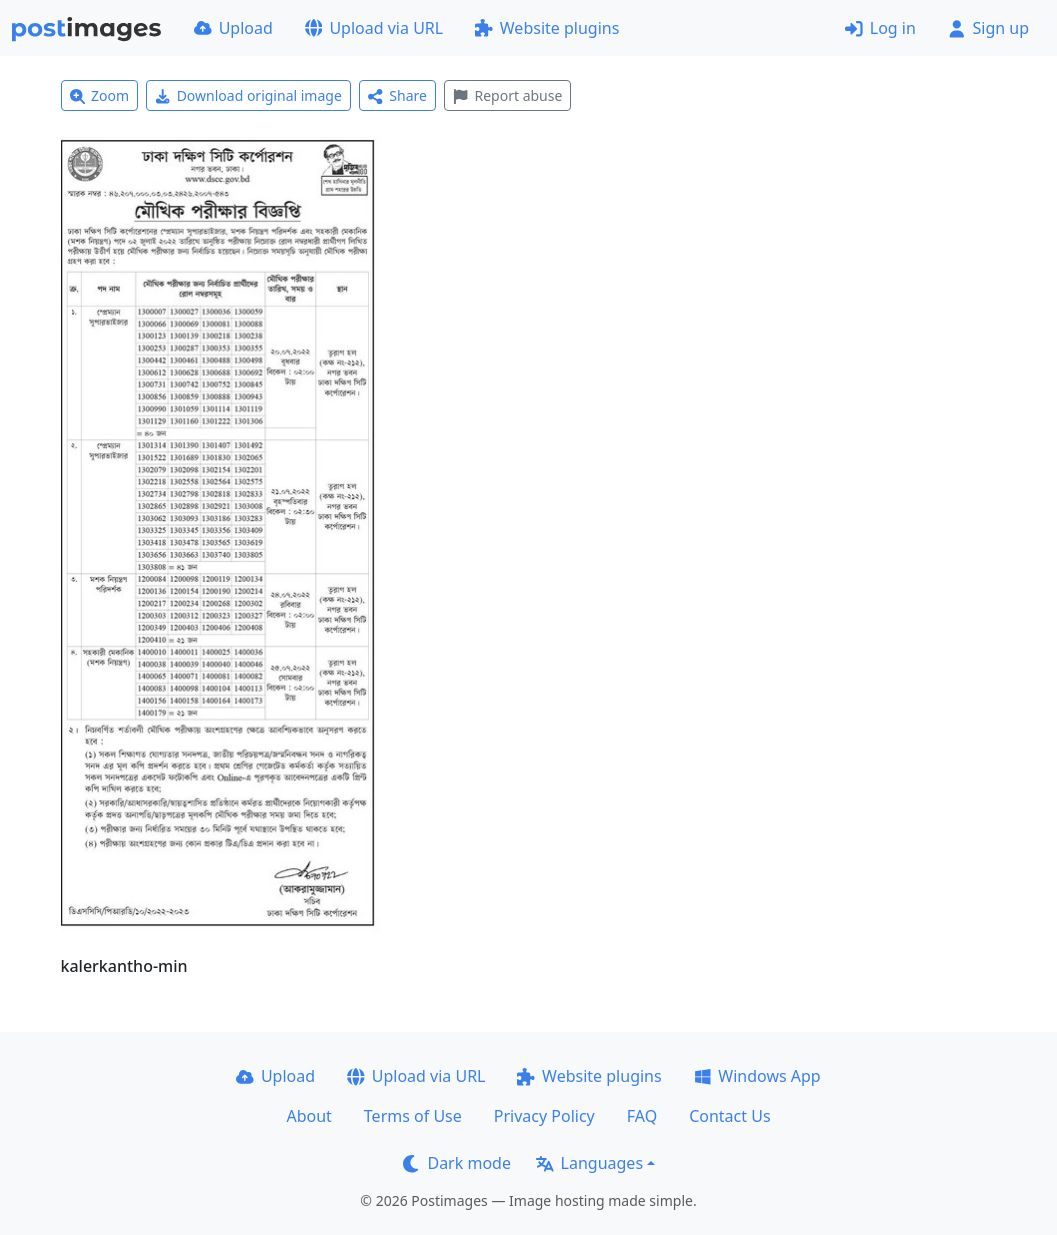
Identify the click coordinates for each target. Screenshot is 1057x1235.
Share (397, 95)
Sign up (988, 28)
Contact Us (729, 1116)
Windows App (757, 1076)
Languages (589, 1163)
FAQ (642, 1116)
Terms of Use (413, 1116)
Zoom (100, 95)
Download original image (248, 95)
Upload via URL (374, 28)
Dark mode (457, 1163)
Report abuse (507, 95)
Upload (233, 28)
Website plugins (547, 28)
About (308, 1116)
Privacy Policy (544, 1116)
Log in (880, 28)
